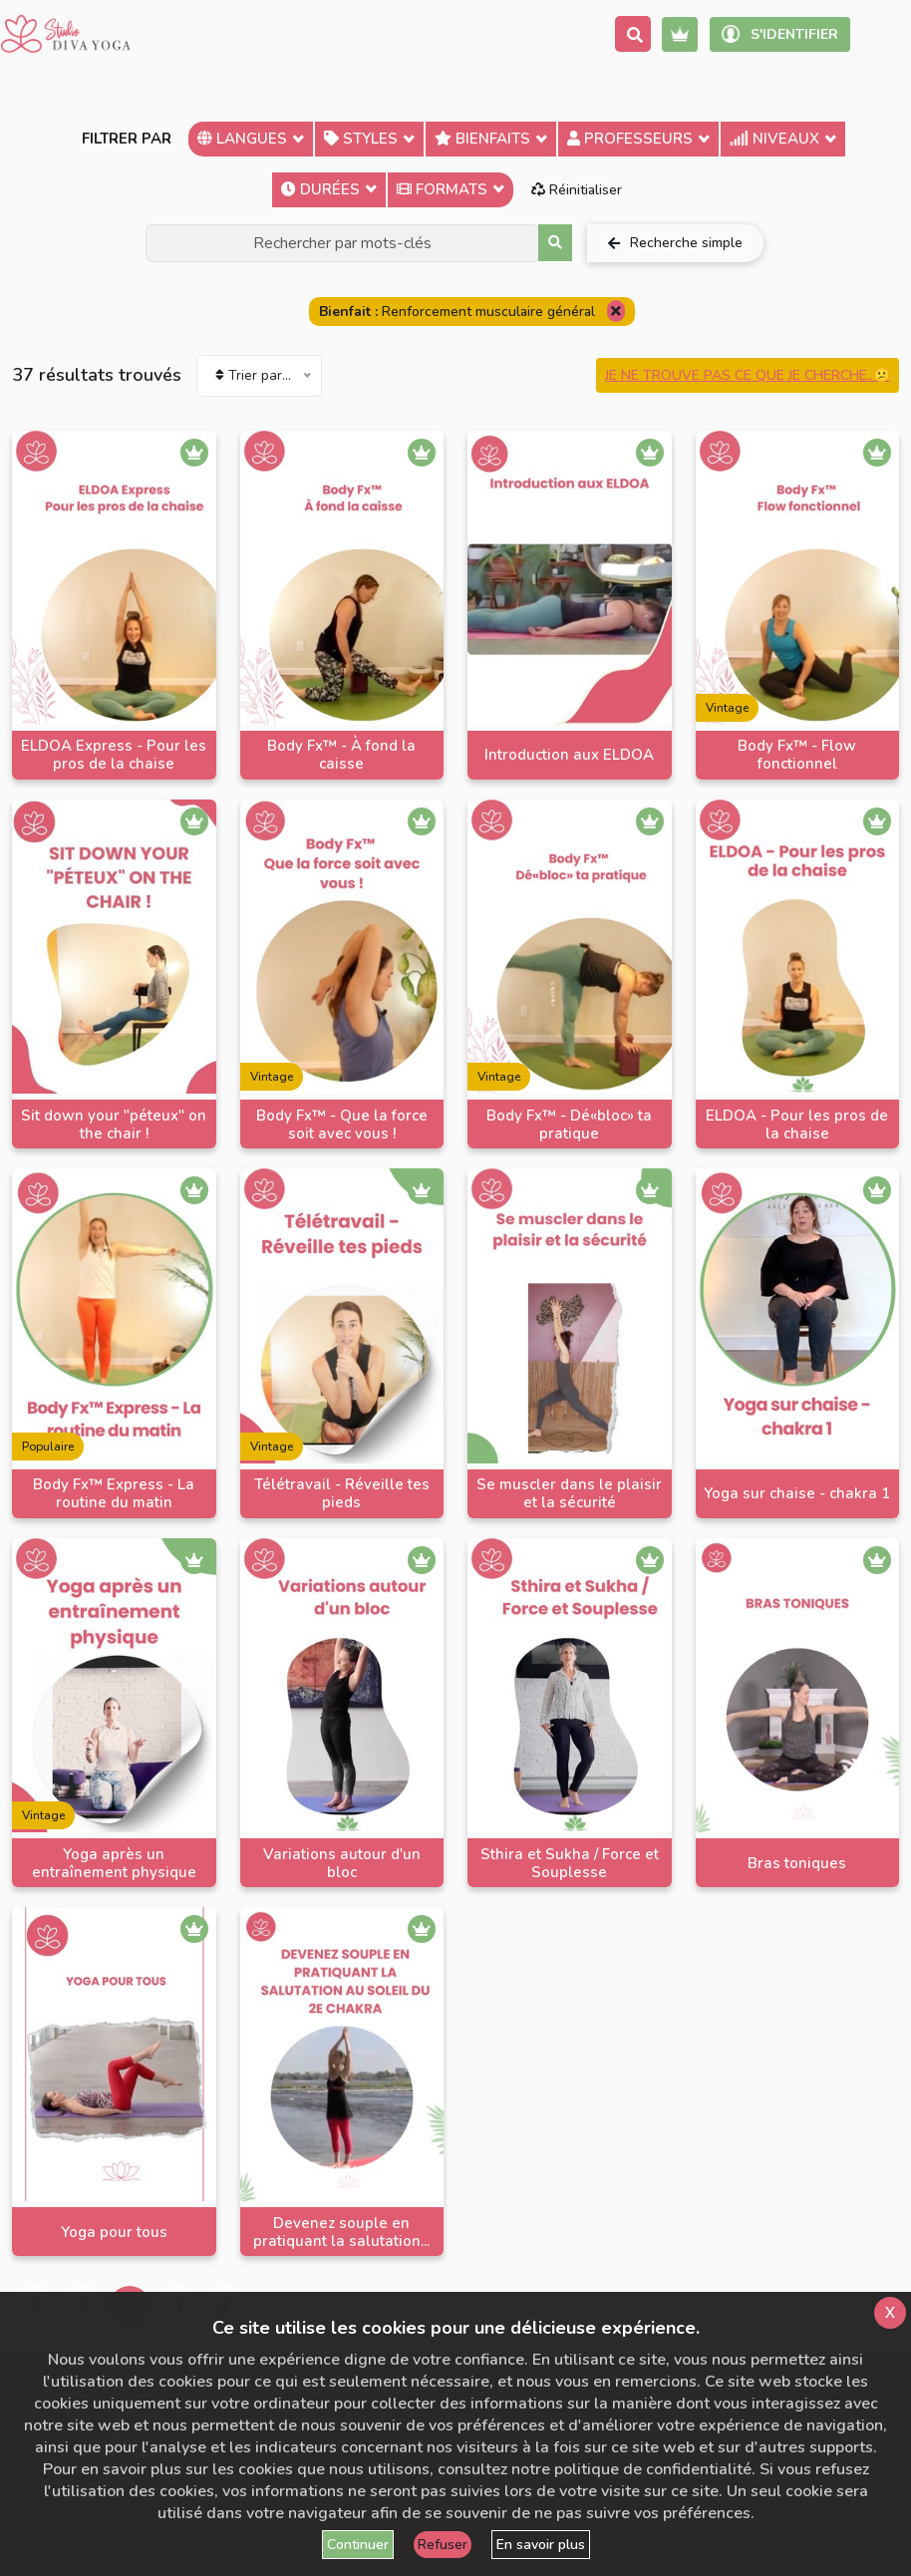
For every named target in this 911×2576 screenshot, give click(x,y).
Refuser (442, 2544)
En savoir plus (540, 2544)
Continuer (358, 2544)
